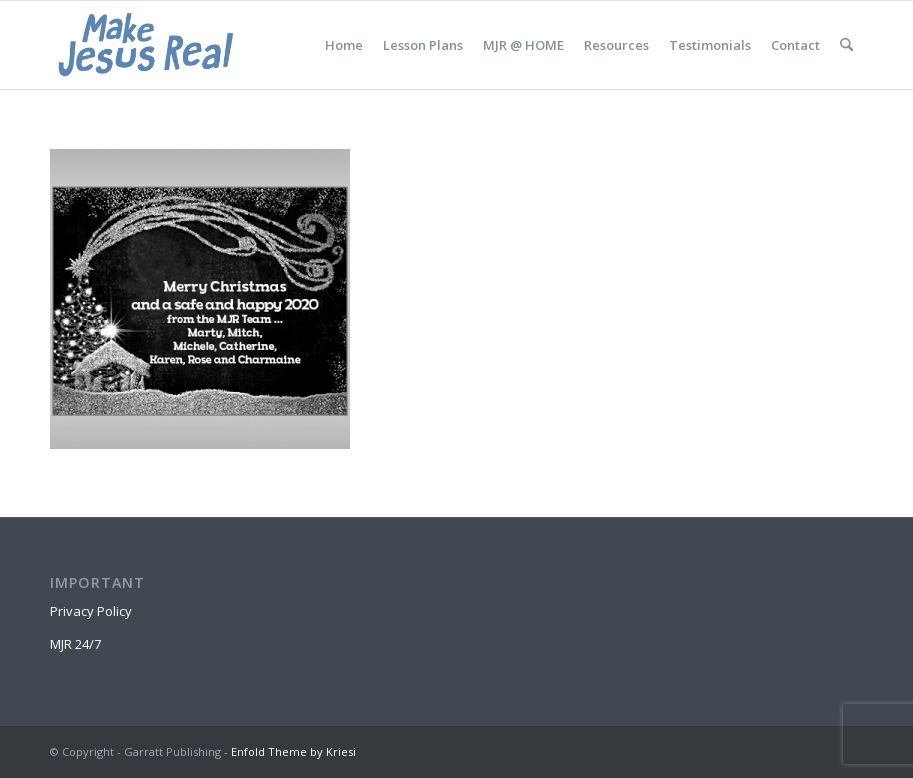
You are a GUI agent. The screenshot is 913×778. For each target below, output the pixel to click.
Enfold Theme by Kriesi (293, 751)
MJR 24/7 (75, 644)
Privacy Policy (91, 611)
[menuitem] (344, 45)
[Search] (846, 45)
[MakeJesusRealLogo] (145, 45)
